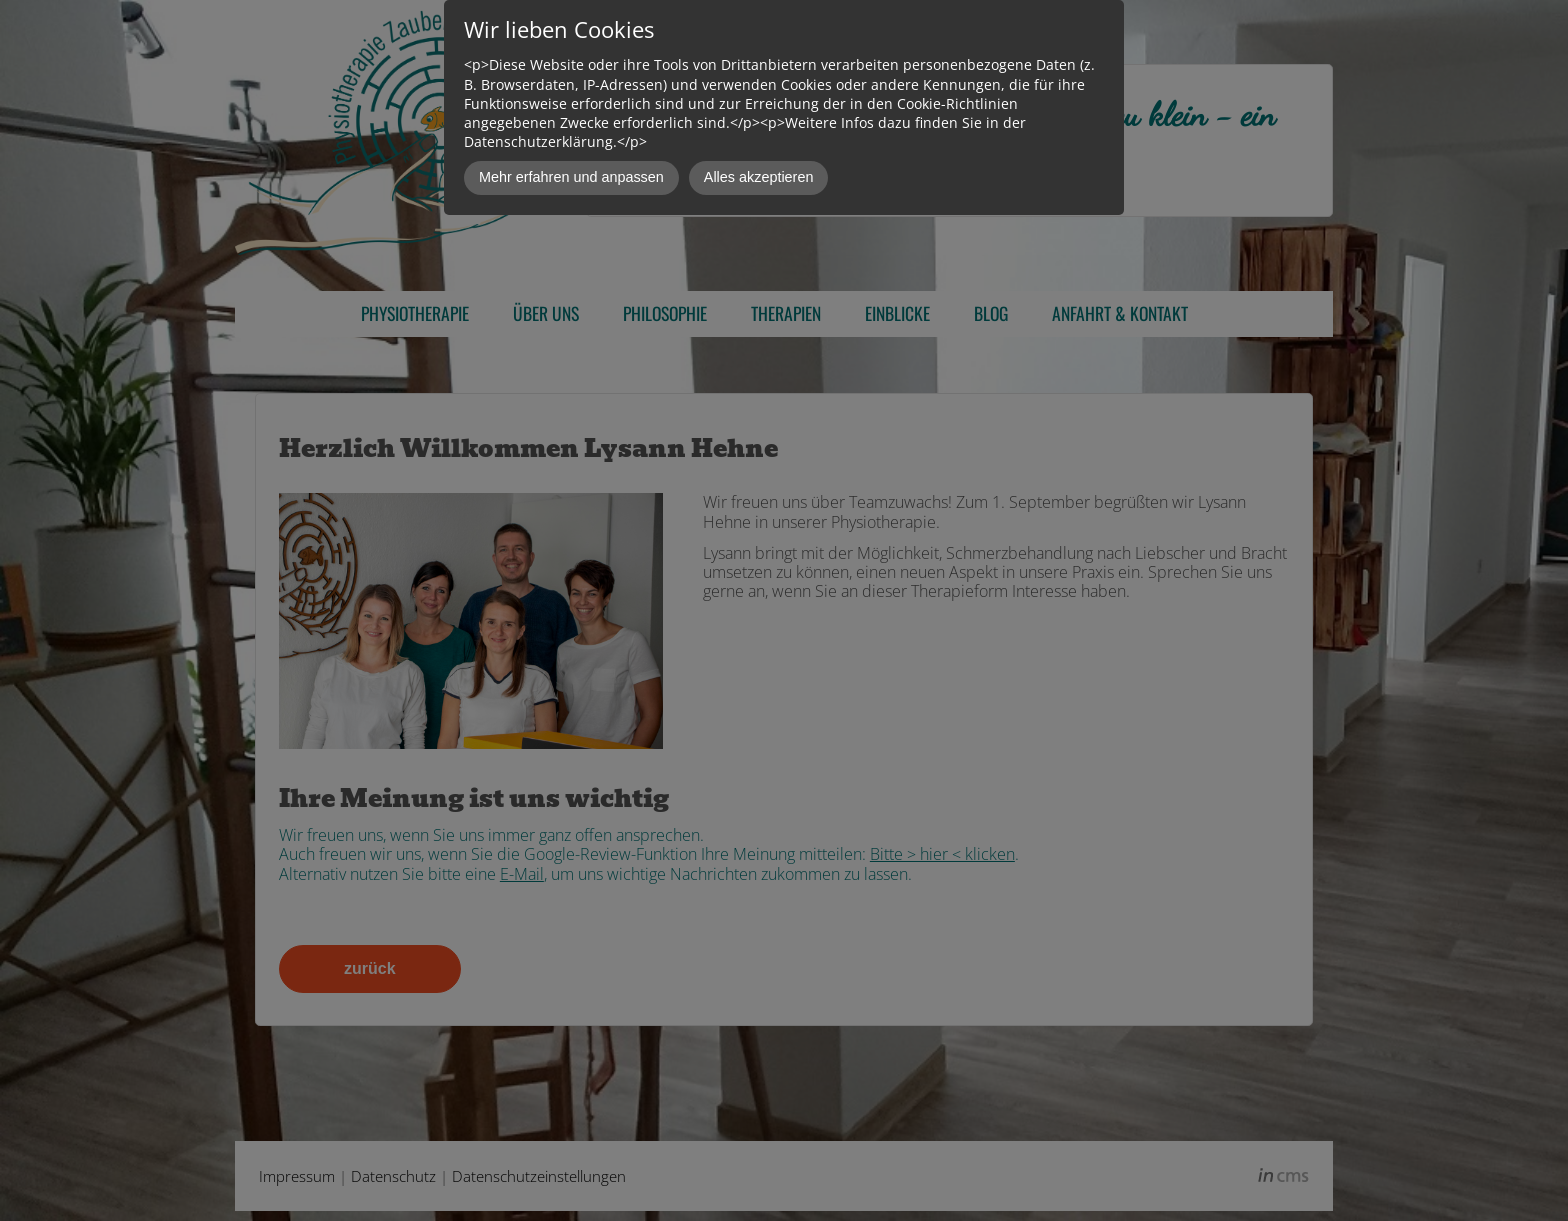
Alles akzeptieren (759, 177)
